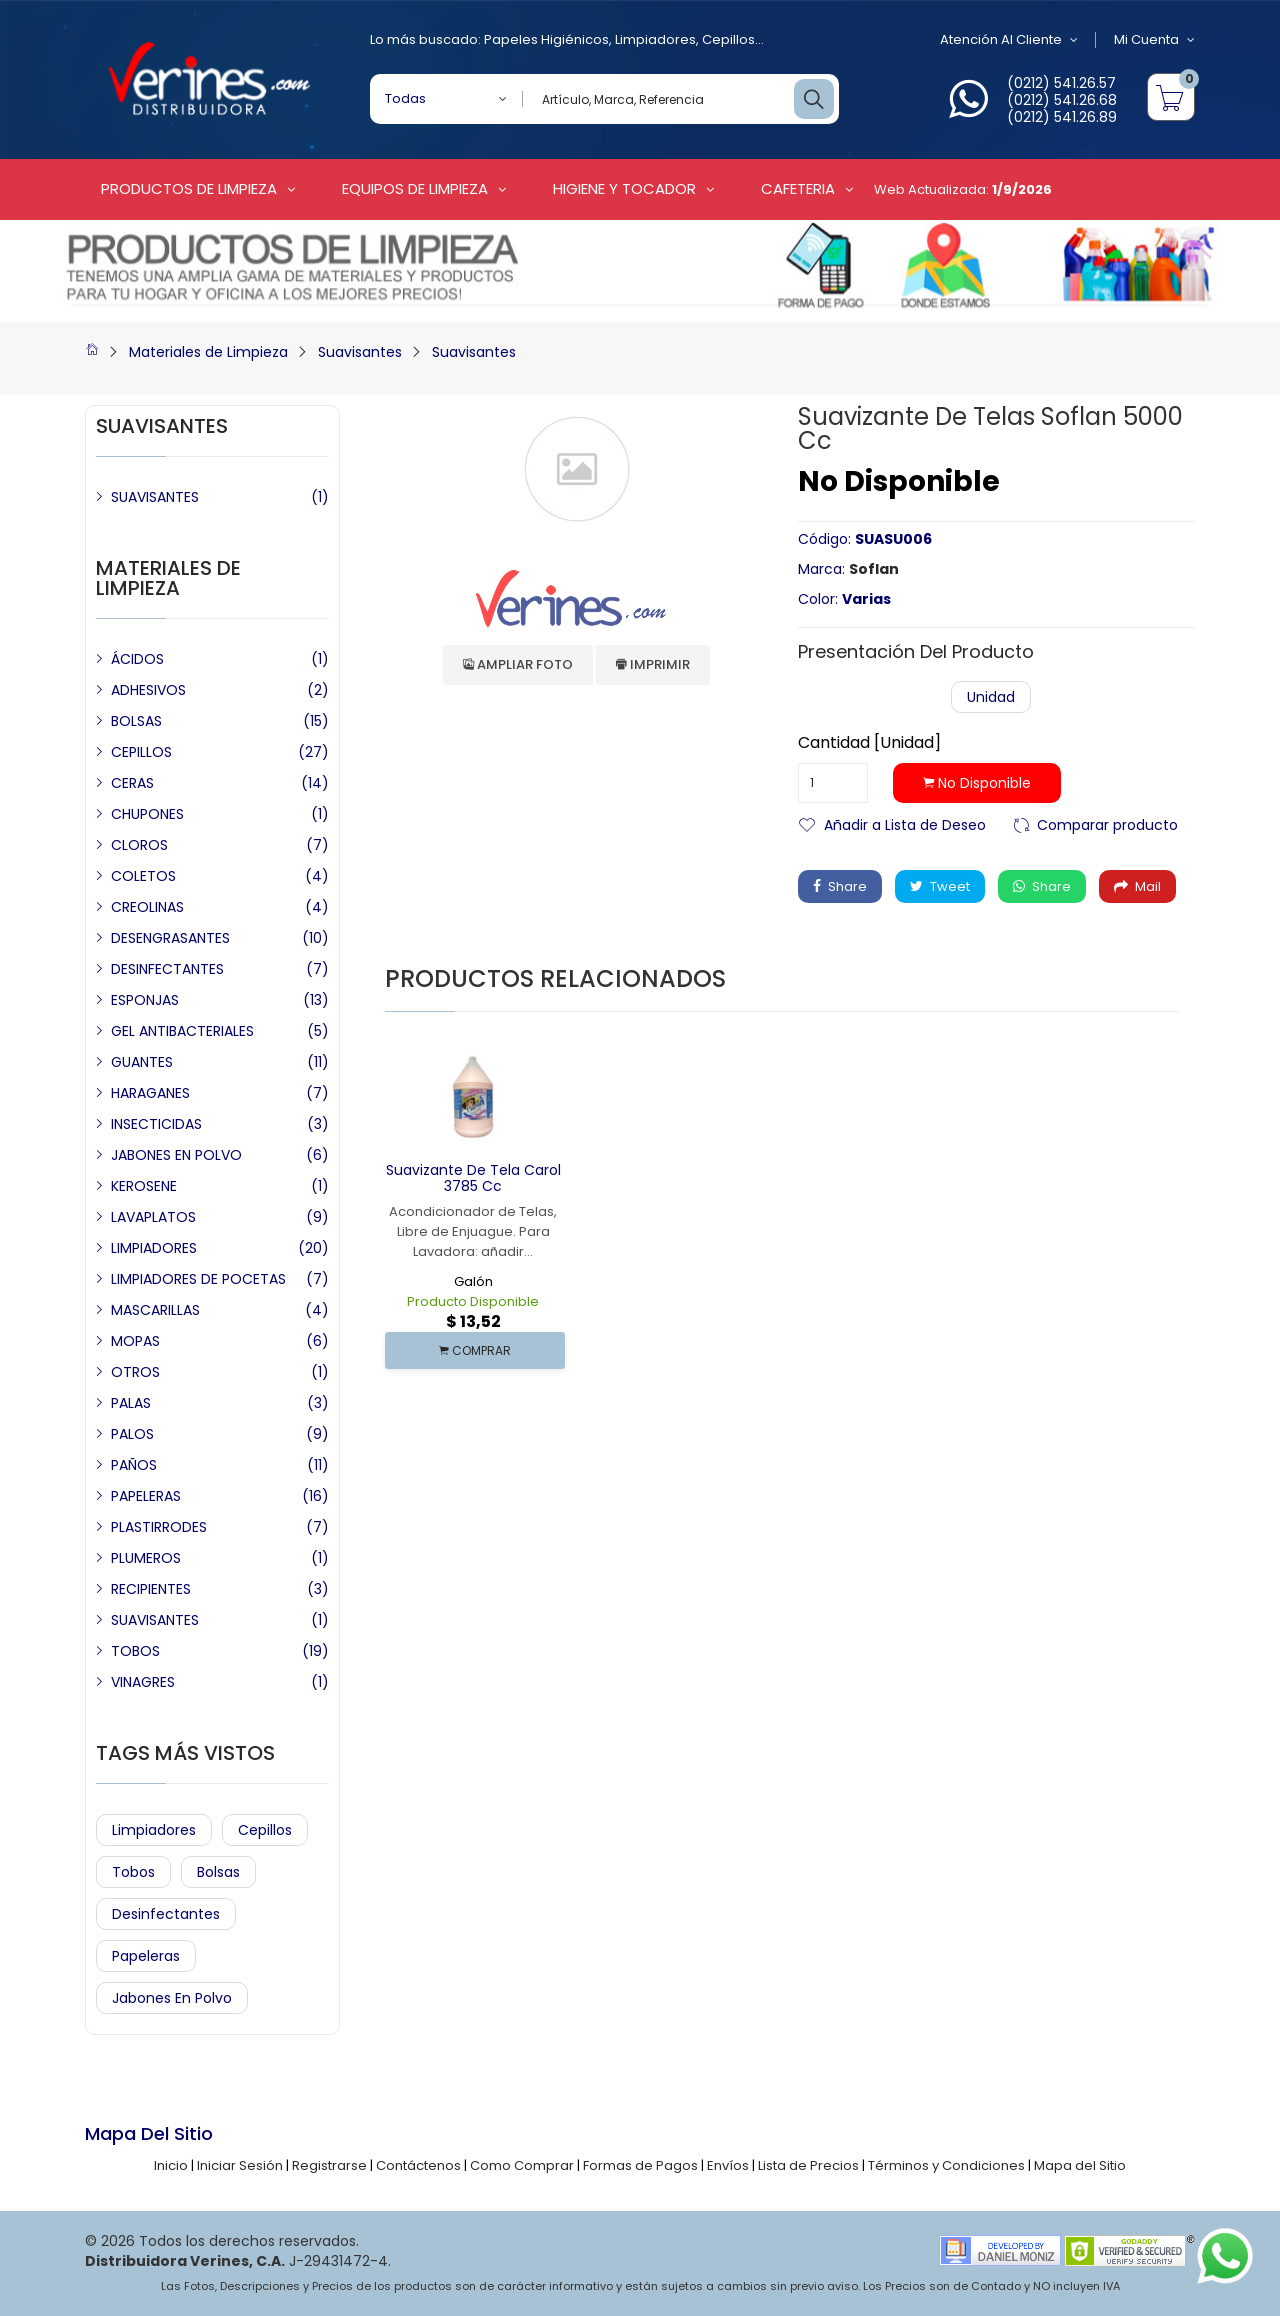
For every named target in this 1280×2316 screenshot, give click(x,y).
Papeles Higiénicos (546, 39)
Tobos (133, 1872)
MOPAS (135, 1341)
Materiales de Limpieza (208, 352)
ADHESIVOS (148, 690)
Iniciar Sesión (240, 2165)
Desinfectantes (166, 1914)
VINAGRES (143, 1682)
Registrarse (329, 2165)
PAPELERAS (146, 1496)
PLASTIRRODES (159, 1527)
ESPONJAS (145, 1000)
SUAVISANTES (155, 497)
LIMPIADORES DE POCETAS (198, 1279)
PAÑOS (134, 1465)
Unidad (991, 697)
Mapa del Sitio (1080, 2165)
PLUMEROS (146, 1558)
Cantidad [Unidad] (869, 743)
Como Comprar (522, 2165)
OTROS (135, 1372)
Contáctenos (418, 2165)
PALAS (131, 1403)
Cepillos (728, 39)
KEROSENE (144, 1186)
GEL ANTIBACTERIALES (182, 1031)
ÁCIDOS (137, 659)
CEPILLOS (141, 752)
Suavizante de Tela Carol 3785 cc (473, 1178)
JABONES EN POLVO (176, 1155)
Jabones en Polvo (172, 1998)
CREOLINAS (147, 907)
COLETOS (143, 876)
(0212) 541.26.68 (1062, 100)
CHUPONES (147, 814)
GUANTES (142, 1062)
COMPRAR (475, 1350)
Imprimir (653, 664)
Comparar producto (1107, 823)
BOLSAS (136, 721)
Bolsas (218, 1872)
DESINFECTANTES (167, 969)
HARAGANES (150, 1093)
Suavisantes (360, 352)
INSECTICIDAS (156, 1124)
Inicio (171, 2165)
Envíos (728, 2165)
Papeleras (146, 1956)
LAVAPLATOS (153, 1217)
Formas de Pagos (640, 2165)
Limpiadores (655, 39)
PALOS (132, 1434)
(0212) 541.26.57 (1061, 83)
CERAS (132, 783)
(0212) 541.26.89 (1062, 117)
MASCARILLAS (155, 1310)
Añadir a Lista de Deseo (905, 823)
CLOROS (139, 845)
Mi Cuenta (1154, 40)
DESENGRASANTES (170, 938)
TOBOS (135, 1651)
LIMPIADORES (154, 1248)
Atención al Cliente (1009, 40)
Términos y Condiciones (946, 2165)
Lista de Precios (808, 2165)
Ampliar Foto (518, 664)
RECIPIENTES (151, 1589)
